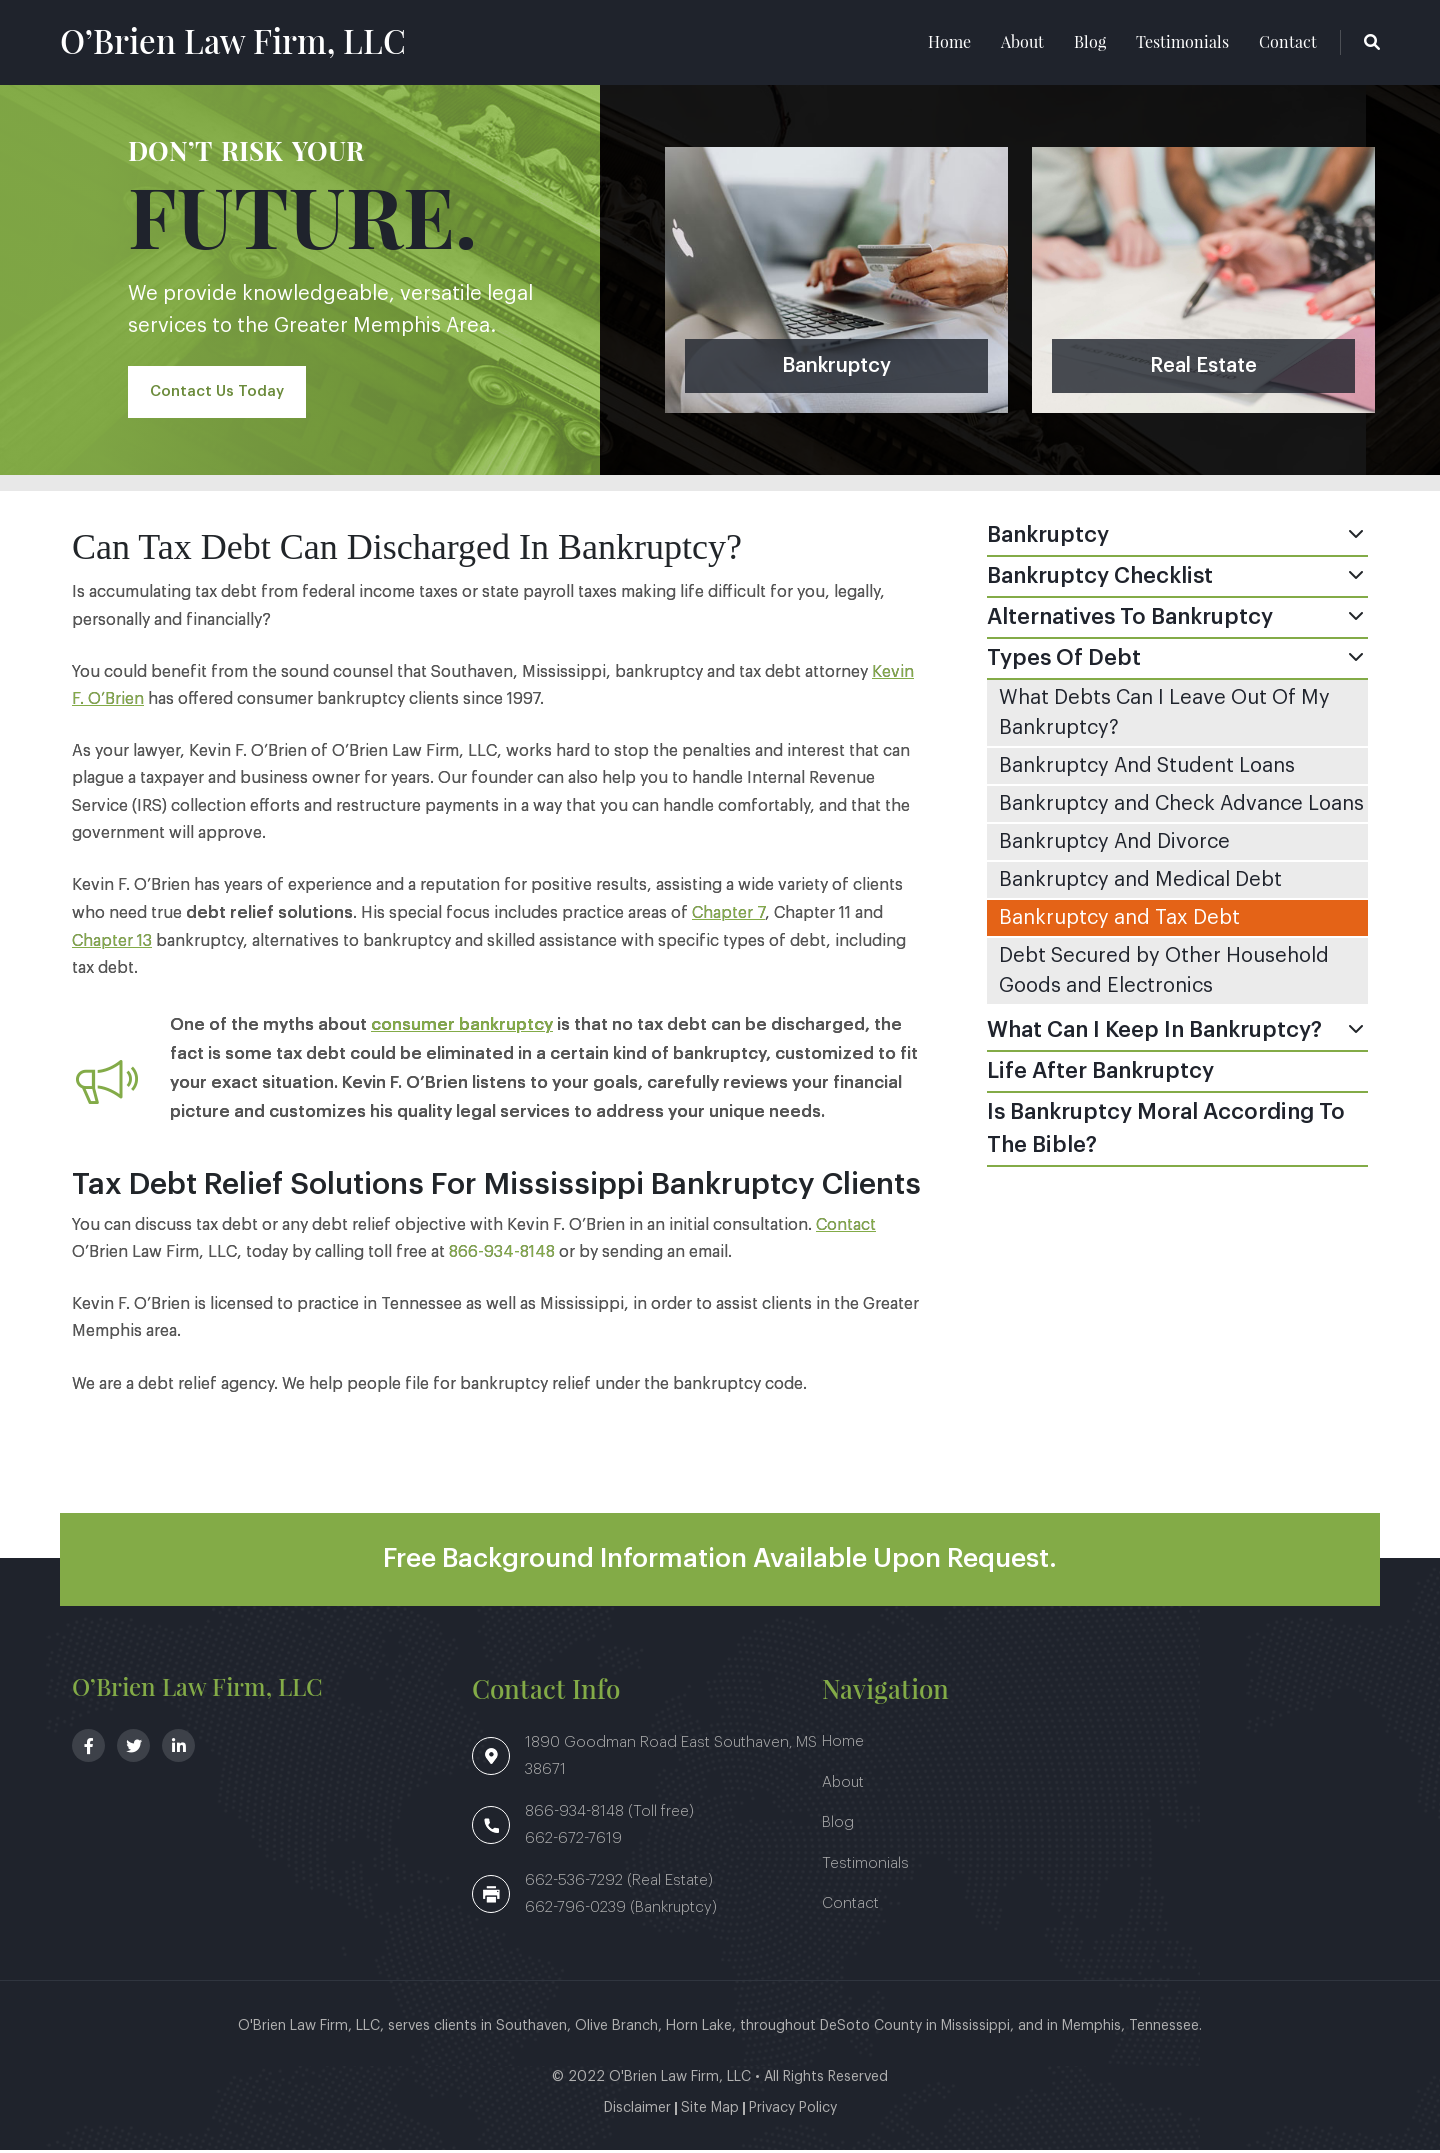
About (1022, 43)
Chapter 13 (112, 944)
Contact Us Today (220, 395)
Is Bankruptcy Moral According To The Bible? (1166, 1131)
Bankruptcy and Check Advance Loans (1181, 807)
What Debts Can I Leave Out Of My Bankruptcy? (1164, 716)
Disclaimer (637, 2111)
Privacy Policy (793, 2111)
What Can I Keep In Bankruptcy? (1154, 1033)
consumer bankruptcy (462, 1027)
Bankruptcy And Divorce (1114, 845)
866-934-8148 (502, 1255)
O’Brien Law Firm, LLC (247, 42)
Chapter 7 (728, 916)
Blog (1090, 43)
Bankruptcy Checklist (1100, 579)
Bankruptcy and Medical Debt (1140, 883)
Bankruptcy (1048, 538)
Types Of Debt (1064, 661)
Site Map (710, 2111)
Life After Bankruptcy (1100, 1074)
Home (949, 43)
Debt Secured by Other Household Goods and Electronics (1164, 974)
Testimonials (1182, 43)
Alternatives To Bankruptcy (1130, 620)
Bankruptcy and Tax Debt (1119, 921)
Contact (1288, 43)
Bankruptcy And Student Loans (1147, 769)
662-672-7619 (573, 1841)
